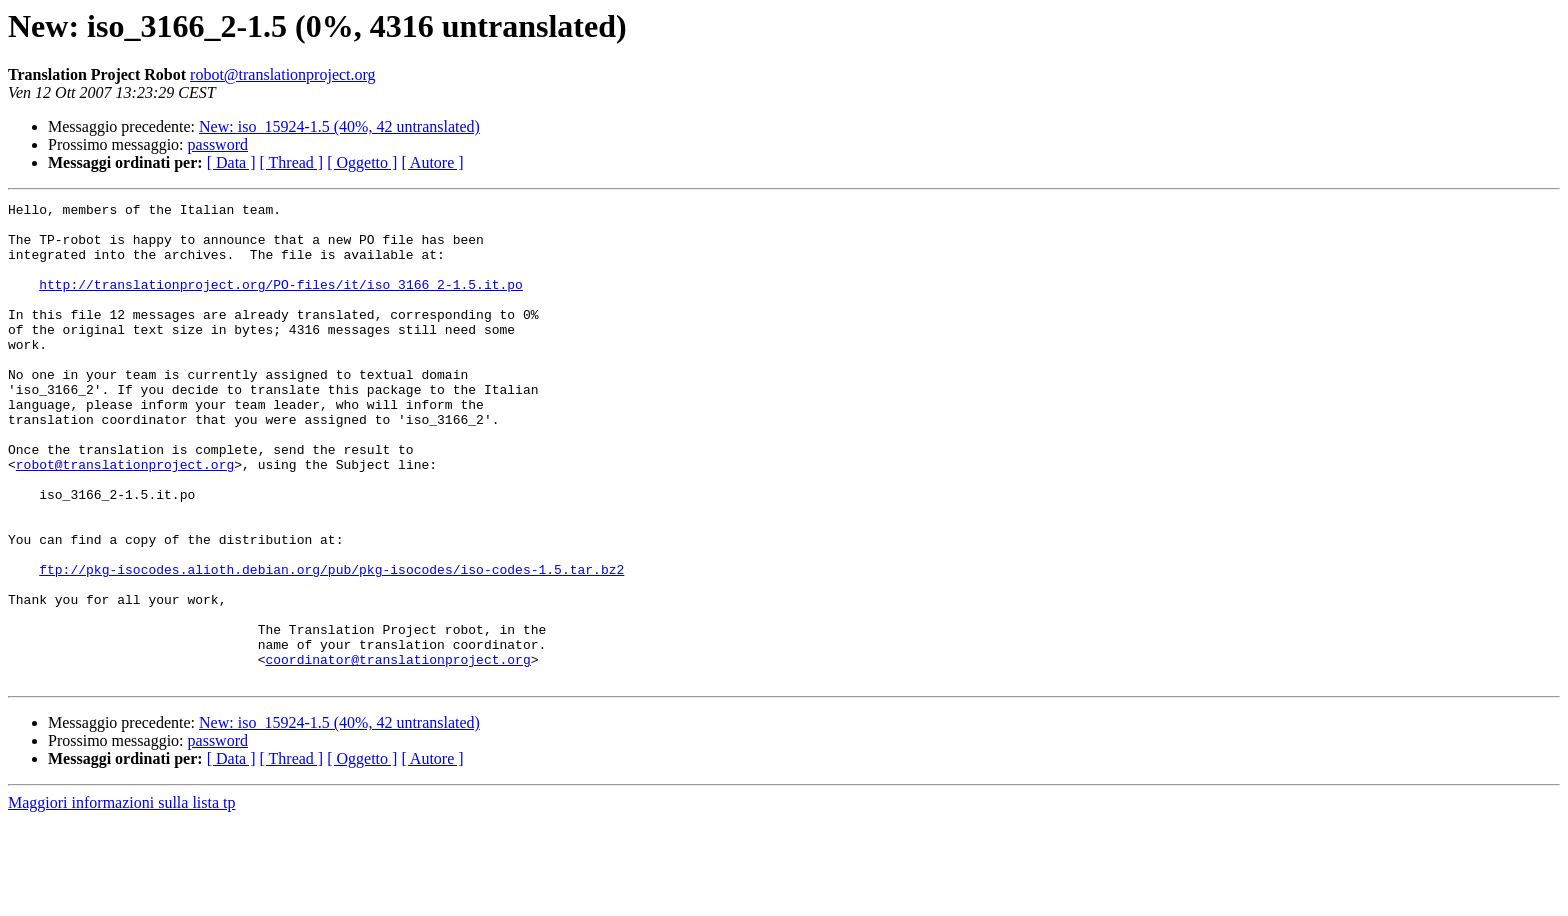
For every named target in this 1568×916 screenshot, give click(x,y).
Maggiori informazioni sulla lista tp (122, 898)
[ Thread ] (292, 162)
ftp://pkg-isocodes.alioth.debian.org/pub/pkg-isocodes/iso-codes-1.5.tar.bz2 (331, 644)
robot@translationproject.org (283, 74)
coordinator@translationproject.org (397, 752)
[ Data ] (231, 162)
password (218, 144)
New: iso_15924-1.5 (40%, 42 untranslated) (339, 126)
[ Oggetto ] (362, 162)
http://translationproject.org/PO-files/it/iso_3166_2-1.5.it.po (281, 302)
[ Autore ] (432, 162)
